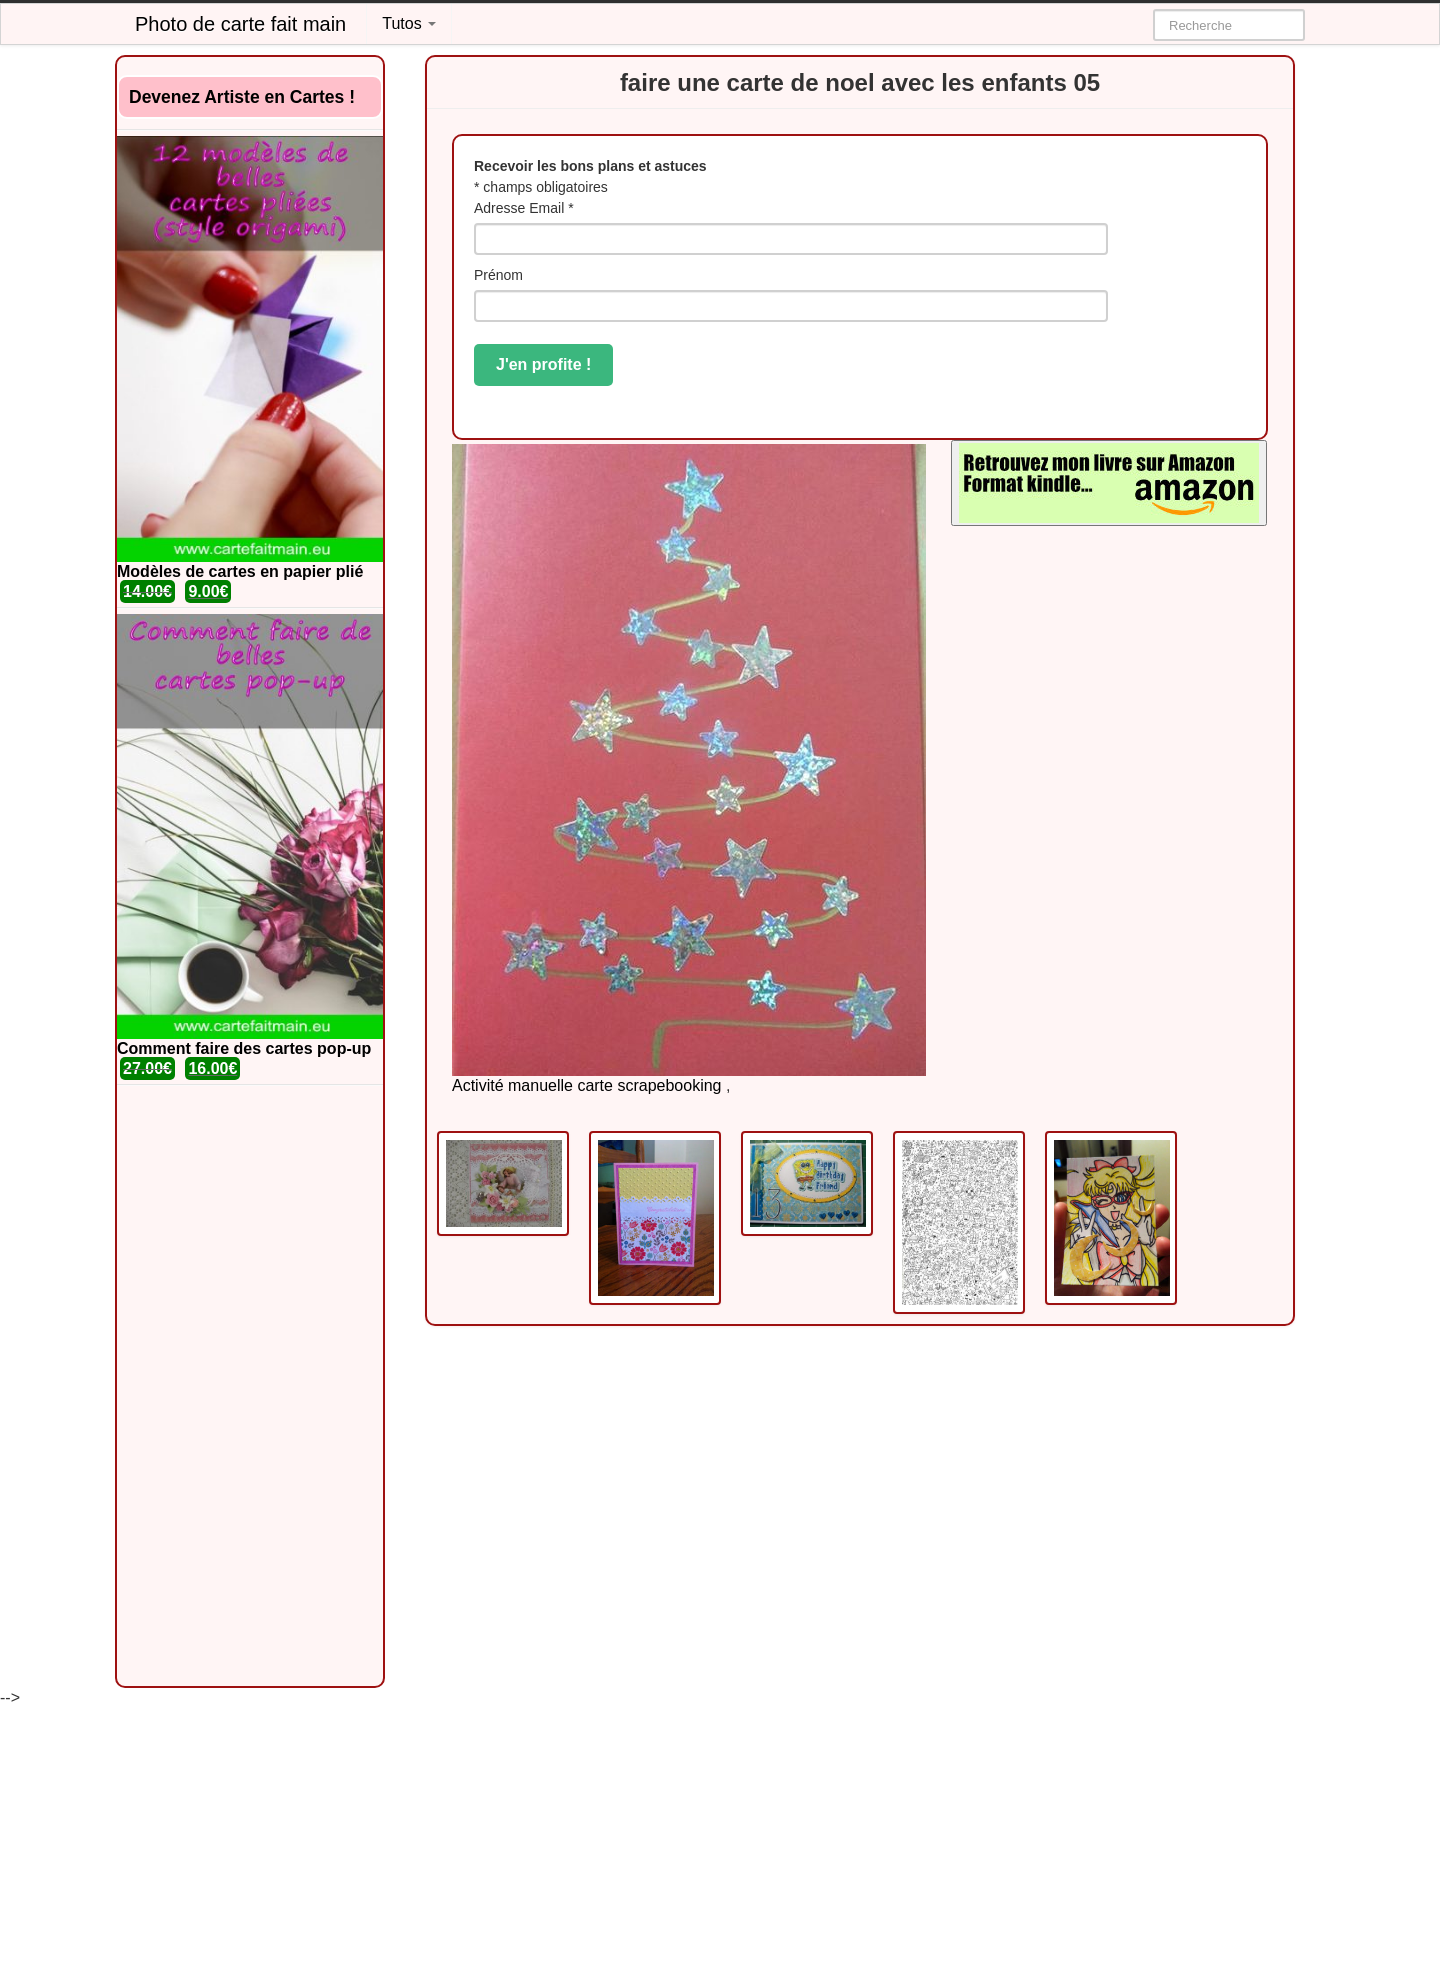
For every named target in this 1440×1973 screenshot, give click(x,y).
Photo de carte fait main (240, 24)
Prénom (498, 275)
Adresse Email (524, 208)
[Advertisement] (250, 1386)
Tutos (409, 23)
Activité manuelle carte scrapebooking (586, 1085)
